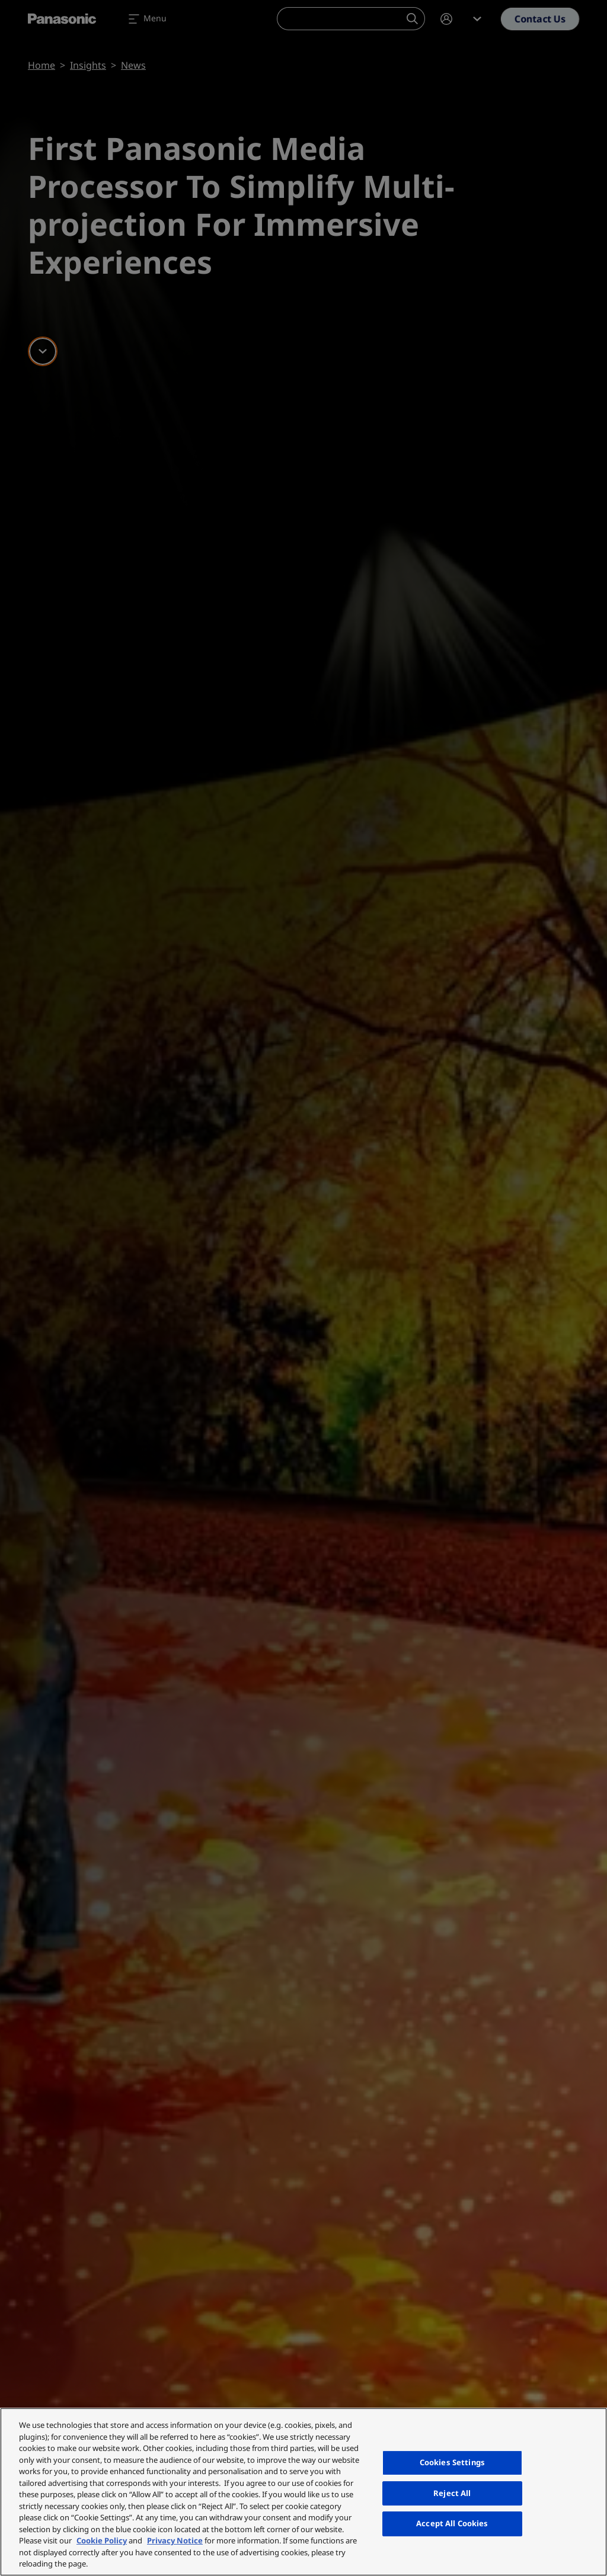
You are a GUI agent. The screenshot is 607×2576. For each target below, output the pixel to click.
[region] (303, 2492)
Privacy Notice (175, 2540)
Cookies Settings (452, 2462)
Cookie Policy (101, 2540)
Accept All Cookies (452, 2523)
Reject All (452, 2493)
